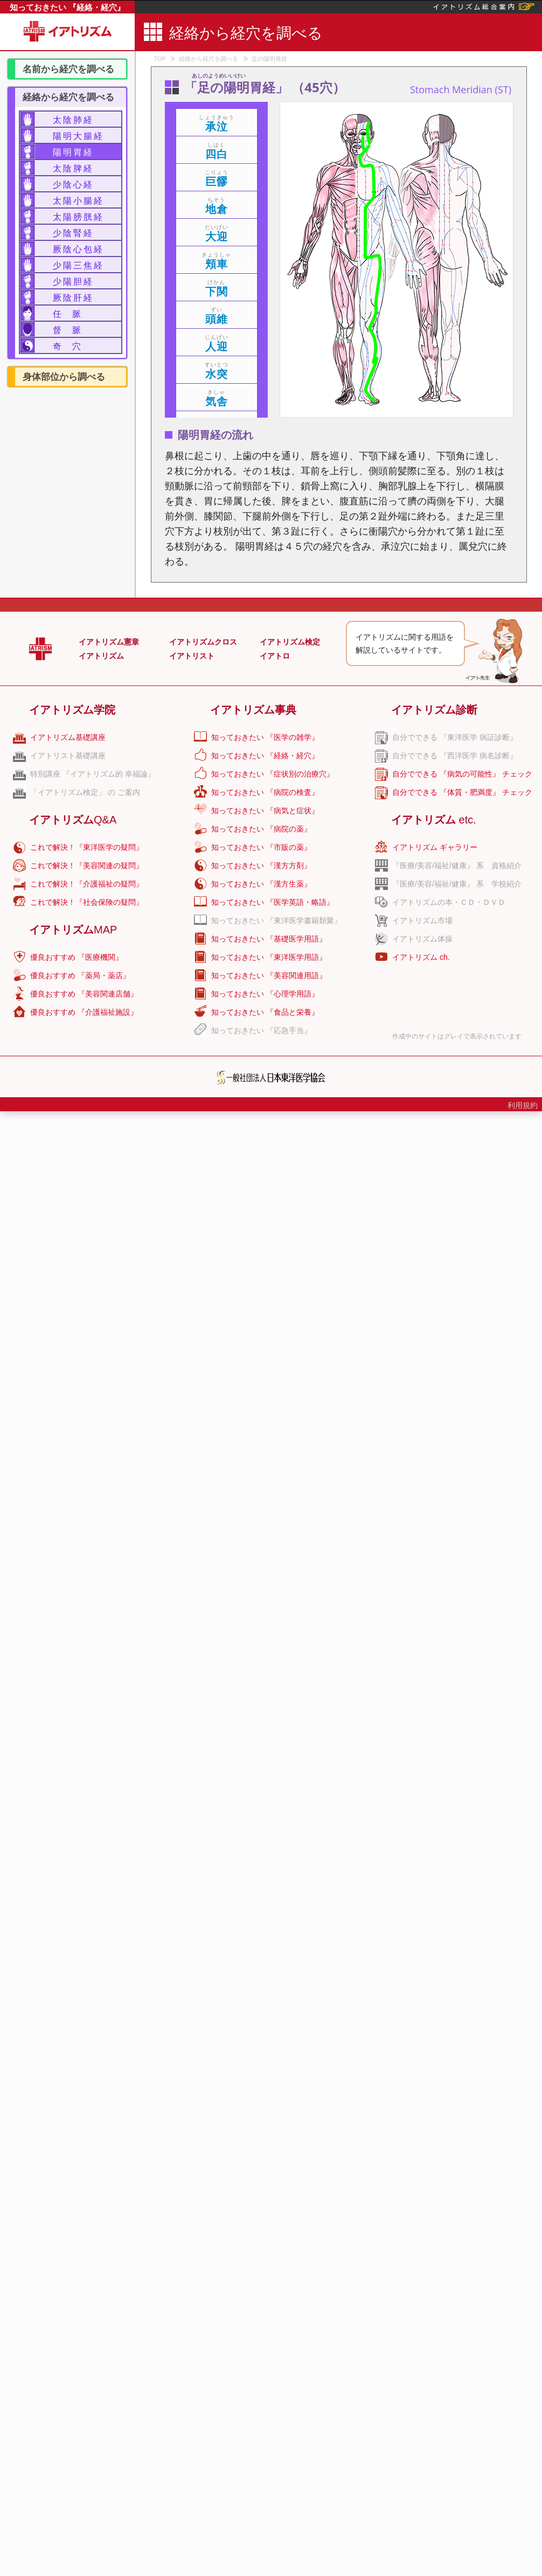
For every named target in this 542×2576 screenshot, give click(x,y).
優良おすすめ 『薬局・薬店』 (80, 975)
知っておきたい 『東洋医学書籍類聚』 (276, 920)
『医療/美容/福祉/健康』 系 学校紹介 (457, 884)
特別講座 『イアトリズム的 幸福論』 (92, 774)
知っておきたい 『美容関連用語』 (268, 975)
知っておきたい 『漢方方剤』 (261, 865)
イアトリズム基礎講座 (68, 737)
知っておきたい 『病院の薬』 (261, 829)
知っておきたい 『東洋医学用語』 (268, 957)
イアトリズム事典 (253, 710)
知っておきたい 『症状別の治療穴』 (272, 774)
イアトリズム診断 (434, 710)
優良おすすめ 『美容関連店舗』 (84, 994)
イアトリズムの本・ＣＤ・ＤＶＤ (448, 902)
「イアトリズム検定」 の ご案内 (85, 792)
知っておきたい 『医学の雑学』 (265, 737)
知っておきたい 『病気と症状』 (265, 810)
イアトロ (275, 656)
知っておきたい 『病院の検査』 (265, 792)
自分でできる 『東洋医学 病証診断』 (454, 737)
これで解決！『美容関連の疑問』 (86, 865)
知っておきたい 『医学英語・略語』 (272, 902)
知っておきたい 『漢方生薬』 (261, 884)
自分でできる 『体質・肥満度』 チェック (462, 792)
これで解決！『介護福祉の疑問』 (86, 884)
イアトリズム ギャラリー (434, 847)
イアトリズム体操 (422, 939)
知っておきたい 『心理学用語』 (265, 994)
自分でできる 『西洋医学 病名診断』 (454, 755)
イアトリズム (101, 656)
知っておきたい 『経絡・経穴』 (67, 7)
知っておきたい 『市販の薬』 (261, 847)
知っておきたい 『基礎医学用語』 (268, 939)
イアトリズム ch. (421, 957)
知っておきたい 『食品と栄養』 (265, 1012)
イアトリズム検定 (290, 642)
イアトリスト (191, 656)
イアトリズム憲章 (109, 642)
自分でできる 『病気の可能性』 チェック (462, 774)
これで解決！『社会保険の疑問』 (86, 902)
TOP (159, 58)
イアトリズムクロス (203, 642)
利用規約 (523, 1105)
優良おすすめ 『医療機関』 (76, 957)
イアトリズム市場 (422, 920)
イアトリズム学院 (72, 710)
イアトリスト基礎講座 (68, 755)
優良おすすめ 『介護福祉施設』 (84, 1012)
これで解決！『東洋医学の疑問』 (86, 847)
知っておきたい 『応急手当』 (261, 1030)
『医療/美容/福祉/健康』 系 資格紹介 (457, 865)
